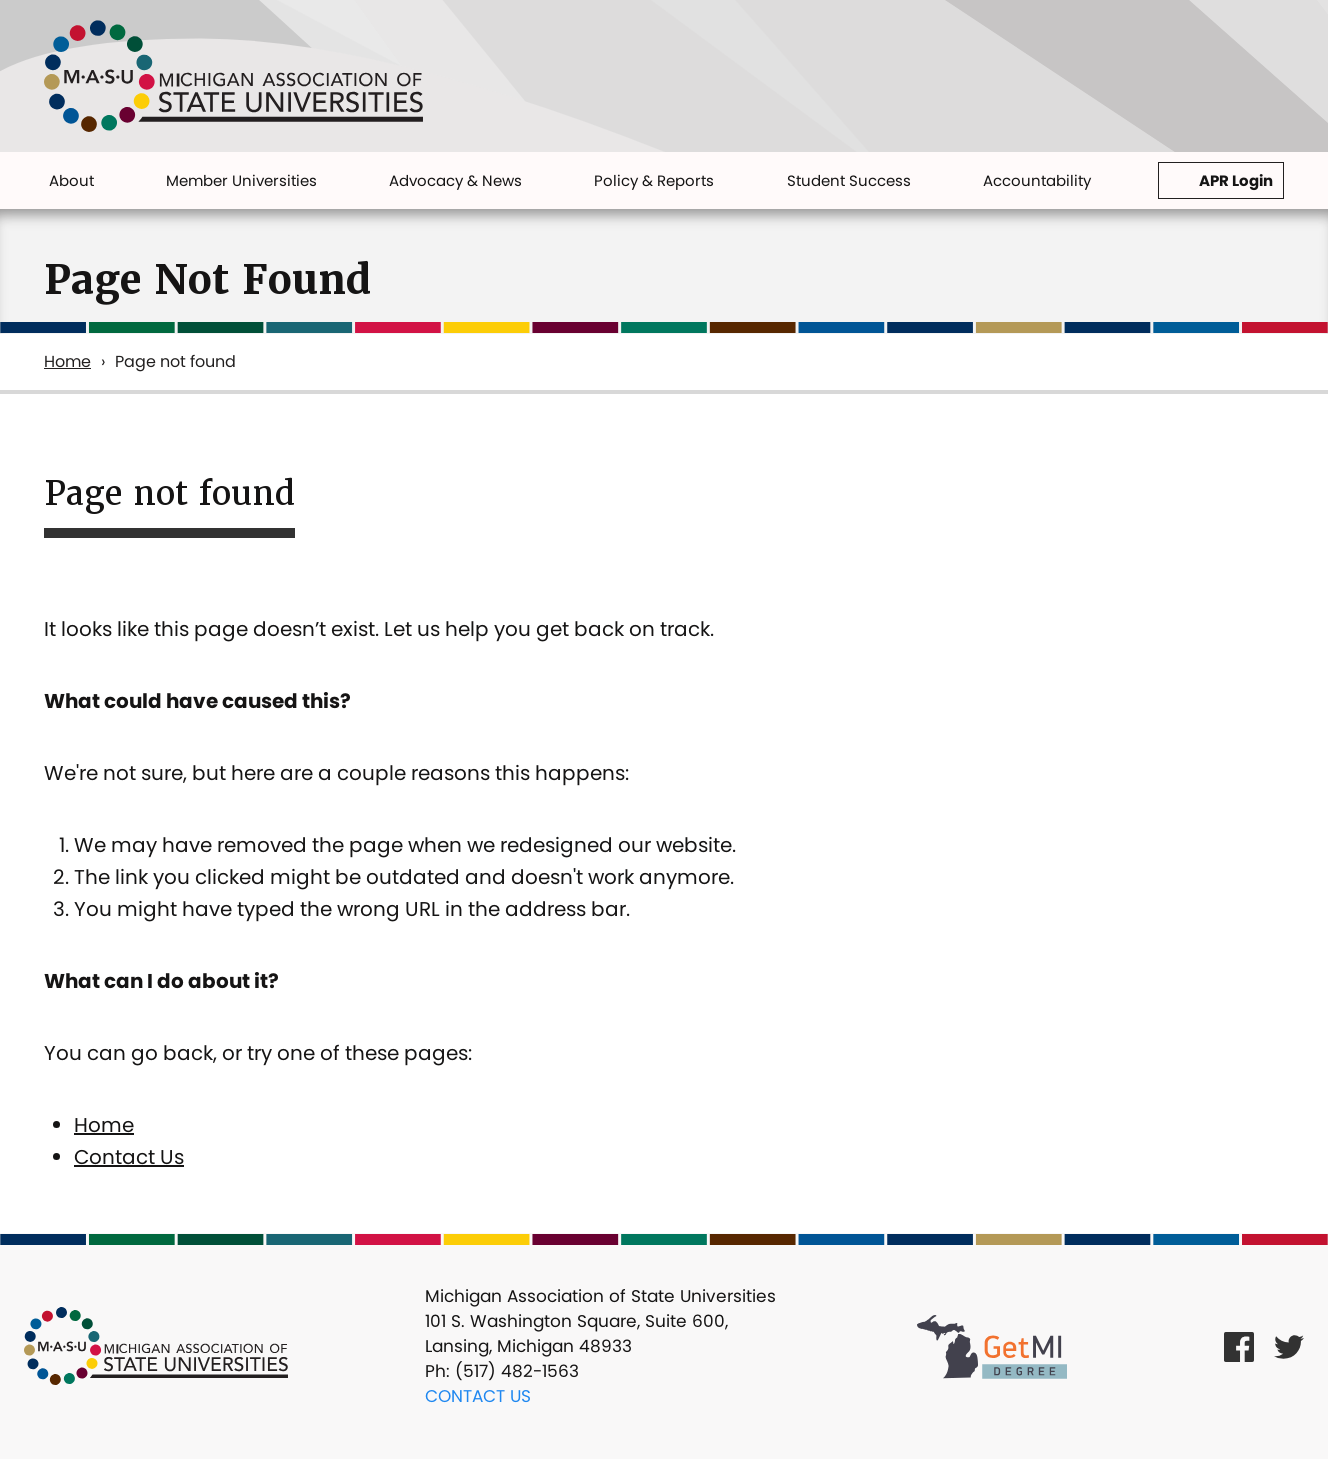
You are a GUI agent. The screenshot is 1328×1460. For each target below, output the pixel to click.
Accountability (1037, 180)
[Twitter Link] (1289, 1346)
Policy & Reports (654, 180)
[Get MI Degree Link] (992, 1346)
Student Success (849, 180)
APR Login (1236, 180)
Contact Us (129, 1157)
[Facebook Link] (1239, 1346)
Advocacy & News (455, 180)
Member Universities (241, 180)
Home (67, 361)
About (71, 180)
